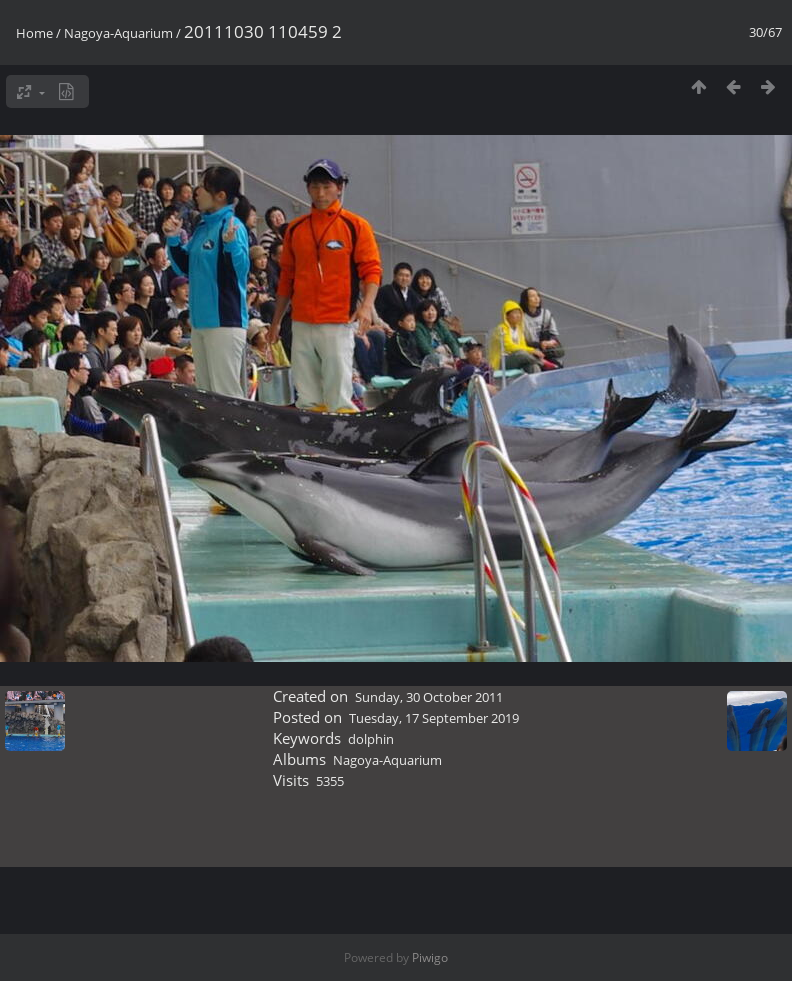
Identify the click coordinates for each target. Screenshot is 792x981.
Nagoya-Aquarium (118, 33)
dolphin (371, 739)
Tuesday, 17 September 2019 (434, 718)
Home (34, 33)
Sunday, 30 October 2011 (429, 697)
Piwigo (430, 957)
